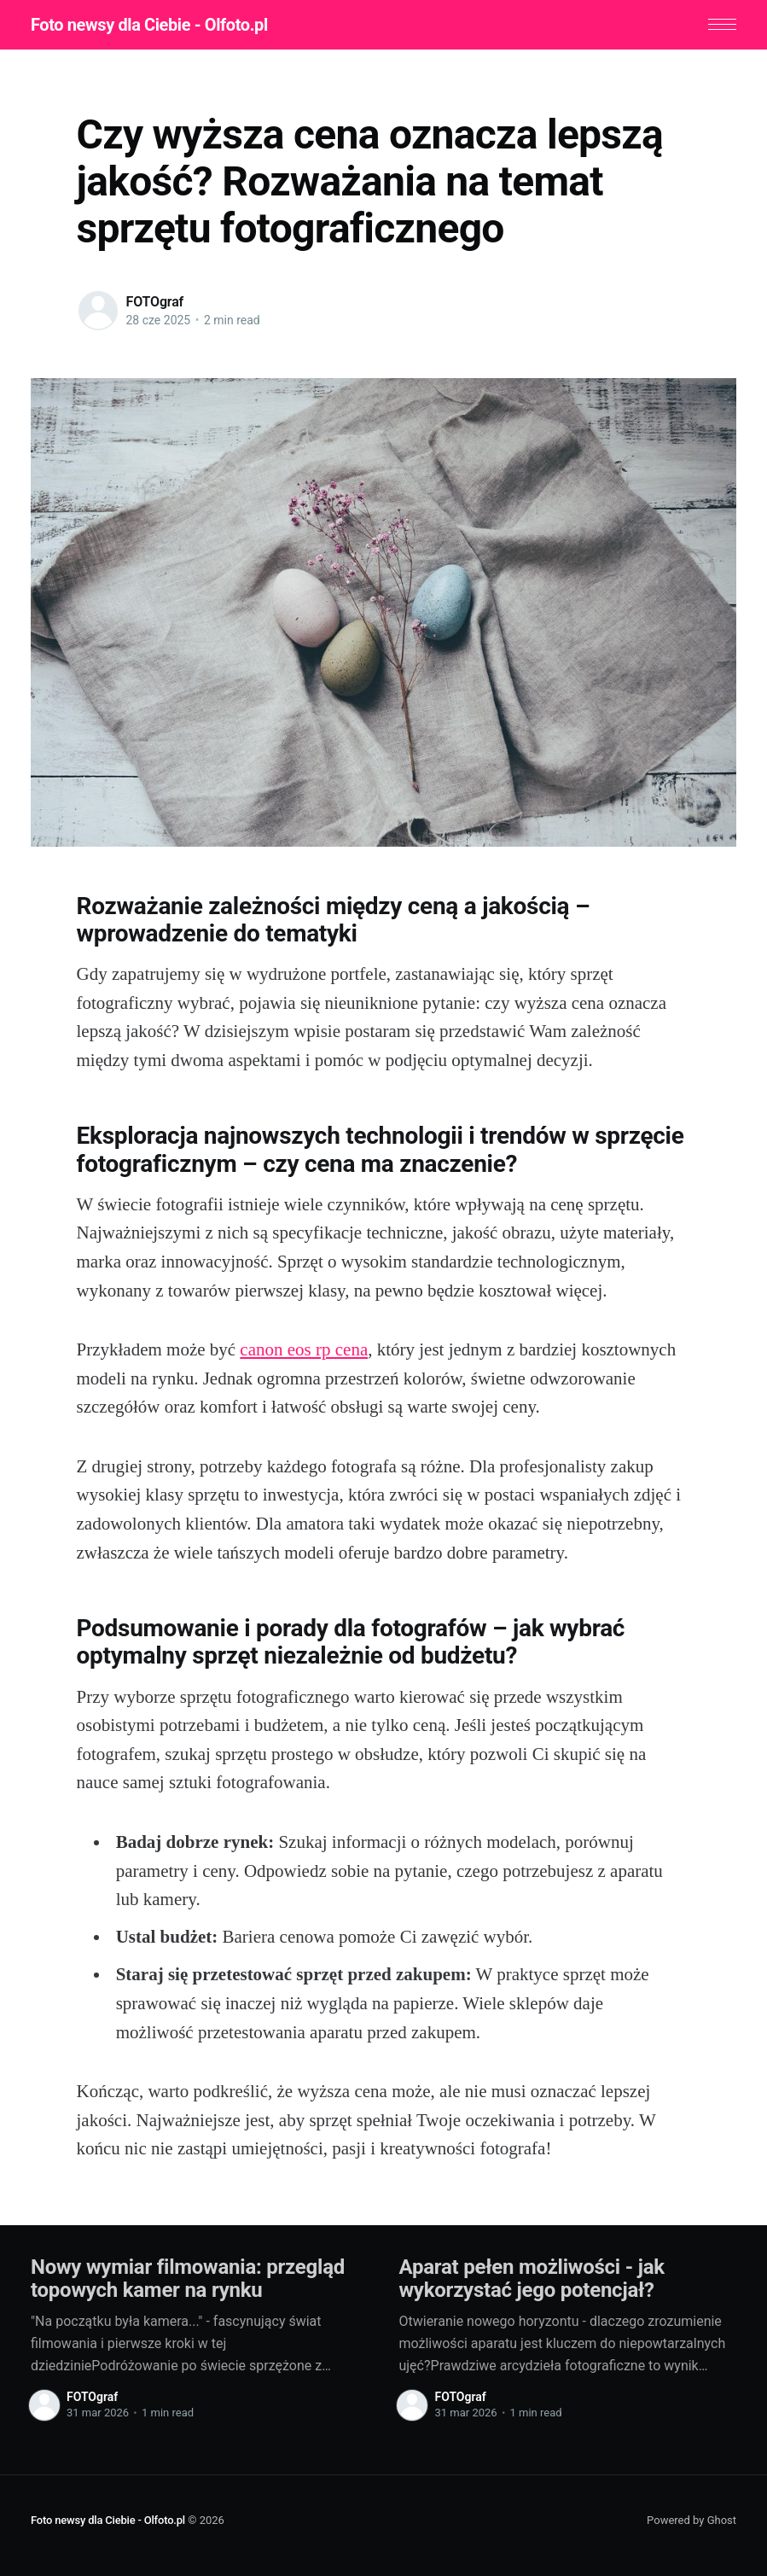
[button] (722, 24)
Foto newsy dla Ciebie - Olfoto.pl (149, 25)
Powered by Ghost (691, 2519)
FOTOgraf (155, 302)
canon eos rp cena (304, 1349)
